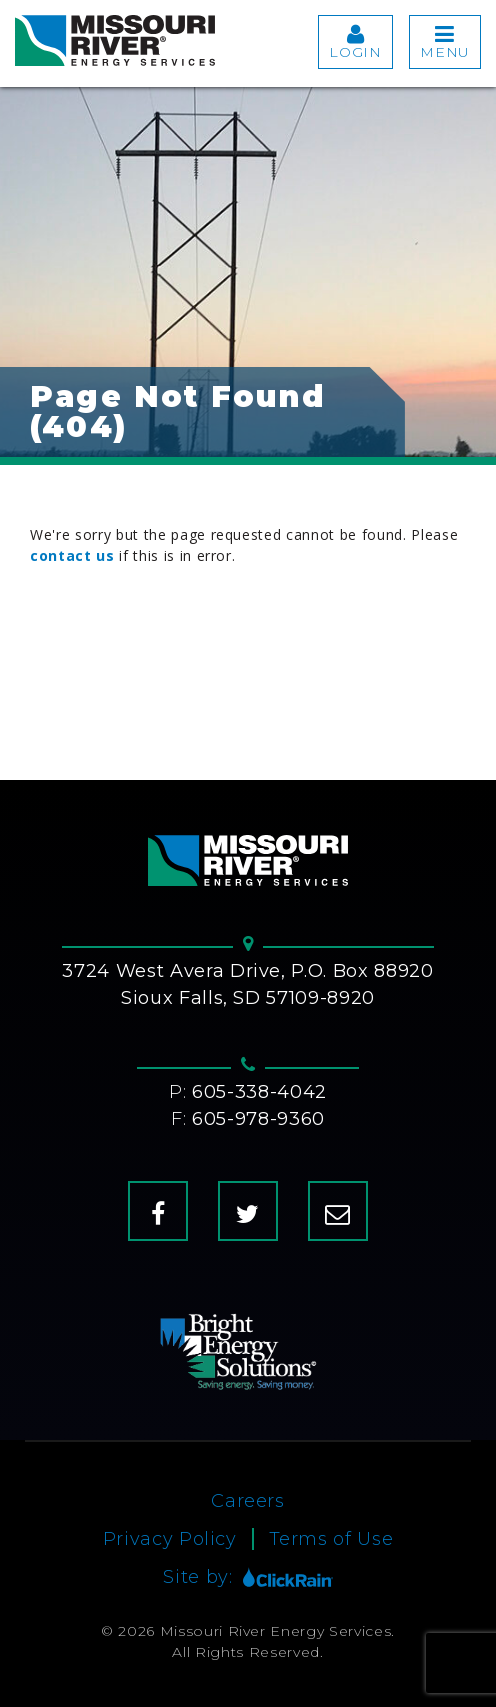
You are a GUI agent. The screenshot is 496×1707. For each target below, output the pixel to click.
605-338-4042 (259, 1092)
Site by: (247, 1577)
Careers (248, 1501)
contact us (72, 555)
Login (355, 42)
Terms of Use (331, 1539)
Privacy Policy (170, 1539)
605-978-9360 (258, 1119)
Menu (445, 42)
